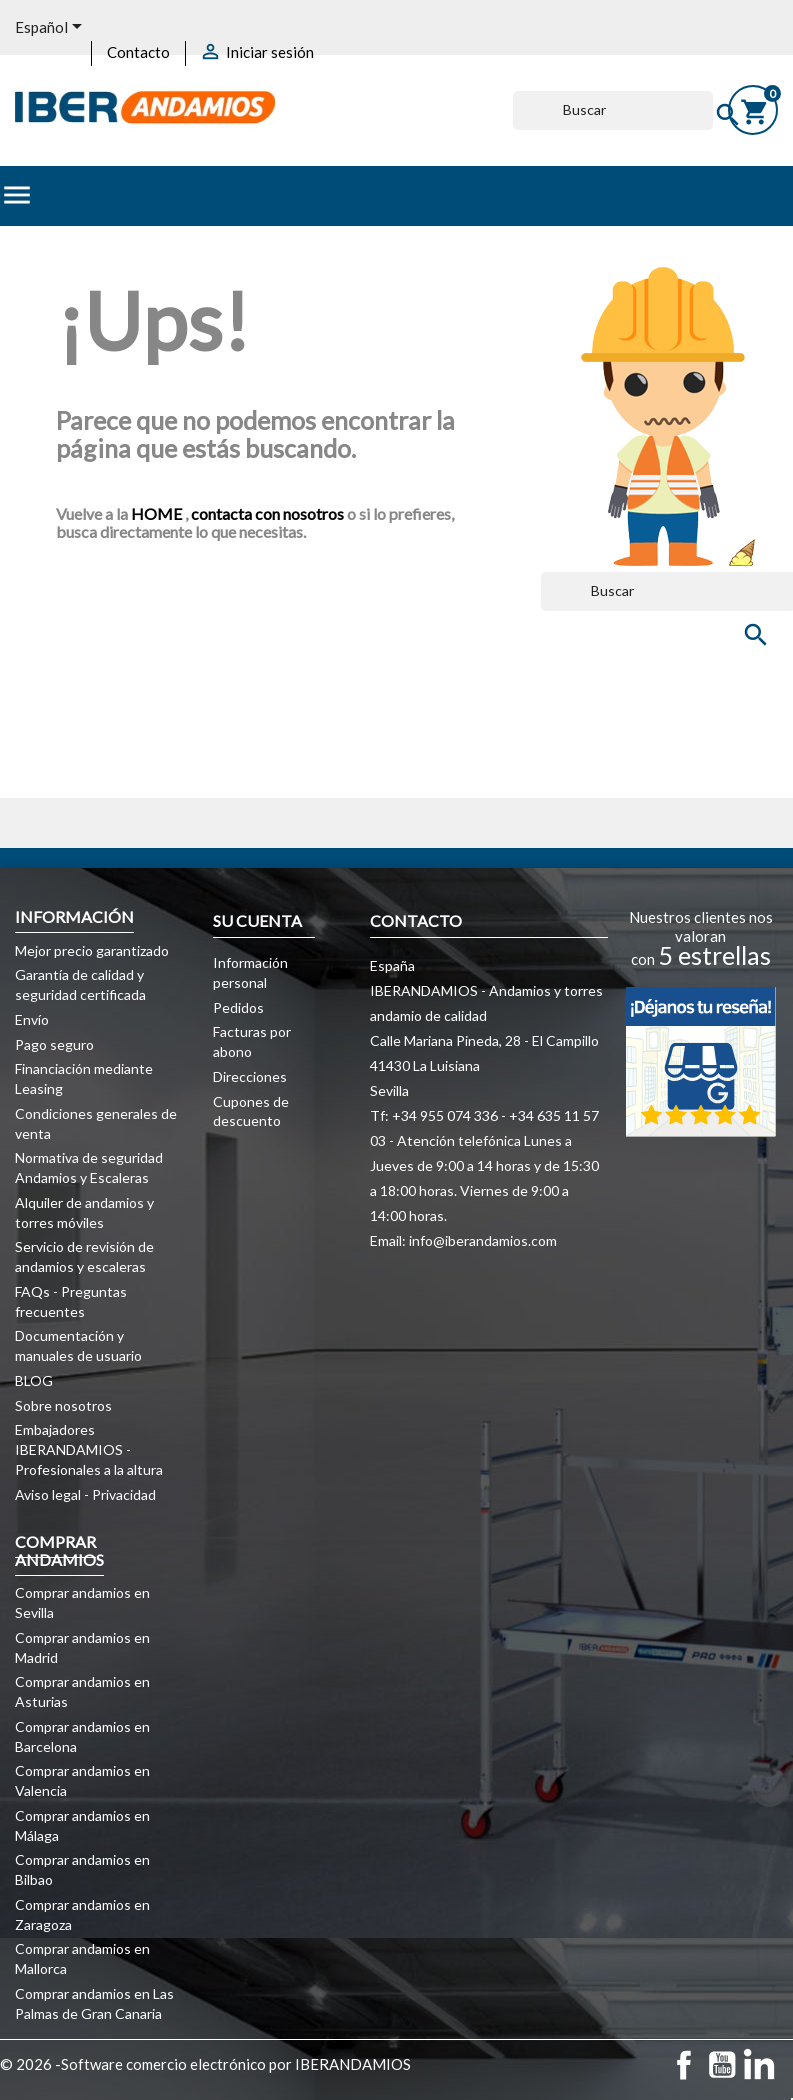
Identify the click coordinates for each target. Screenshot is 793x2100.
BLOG (34, 1380)
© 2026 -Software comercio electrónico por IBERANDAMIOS (205, 2064)
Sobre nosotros (63, 1405)
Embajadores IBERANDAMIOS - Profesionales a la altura (89, 1449)
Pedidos (238, 1007)
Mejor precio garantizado (92, 950)
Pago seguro (54, 1044)
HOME (158, 513)
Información (74, 916)
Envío (32, 1019)
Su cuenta (257, 920)
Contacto (138, 52)
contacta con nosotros (267, 513)
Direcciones (250, 1076)
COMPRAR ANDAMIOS (59, 1550)
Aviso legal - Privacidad (85, 1494)
